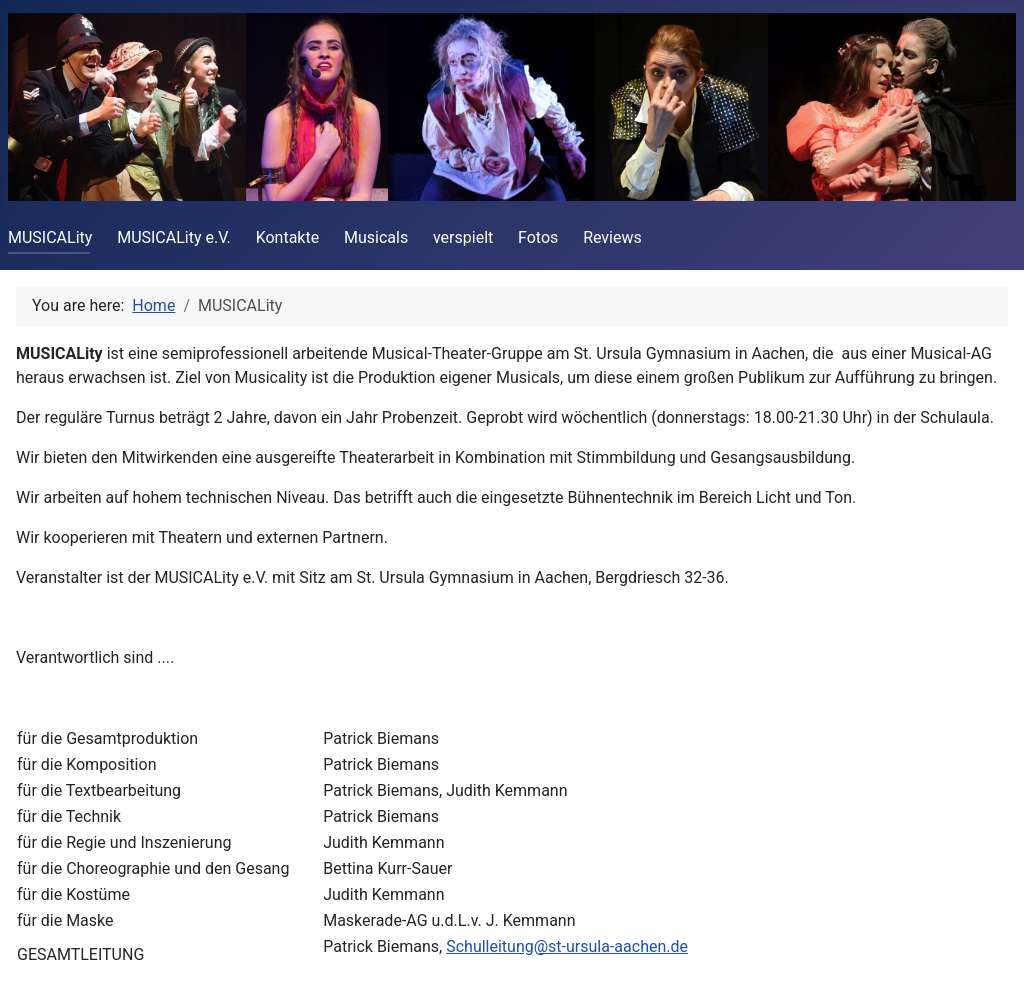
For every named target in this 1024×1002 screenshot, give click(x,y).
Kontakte (288, 237)
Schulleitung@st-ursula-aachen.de (567, 946)
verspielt (463, 237)
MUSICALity (50, 237)
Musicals (376, 237)
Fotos (538, 237)
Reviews (612, 237)
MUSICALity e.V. (174, 237)
